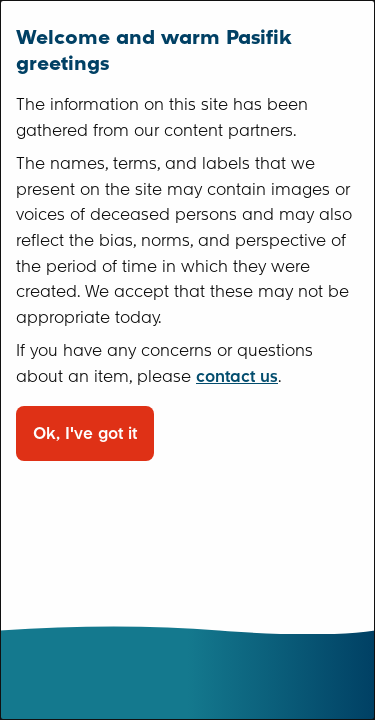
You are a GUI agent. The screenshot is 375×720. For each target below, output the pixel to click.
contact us (237, 376)
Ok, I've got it (85, 433)
